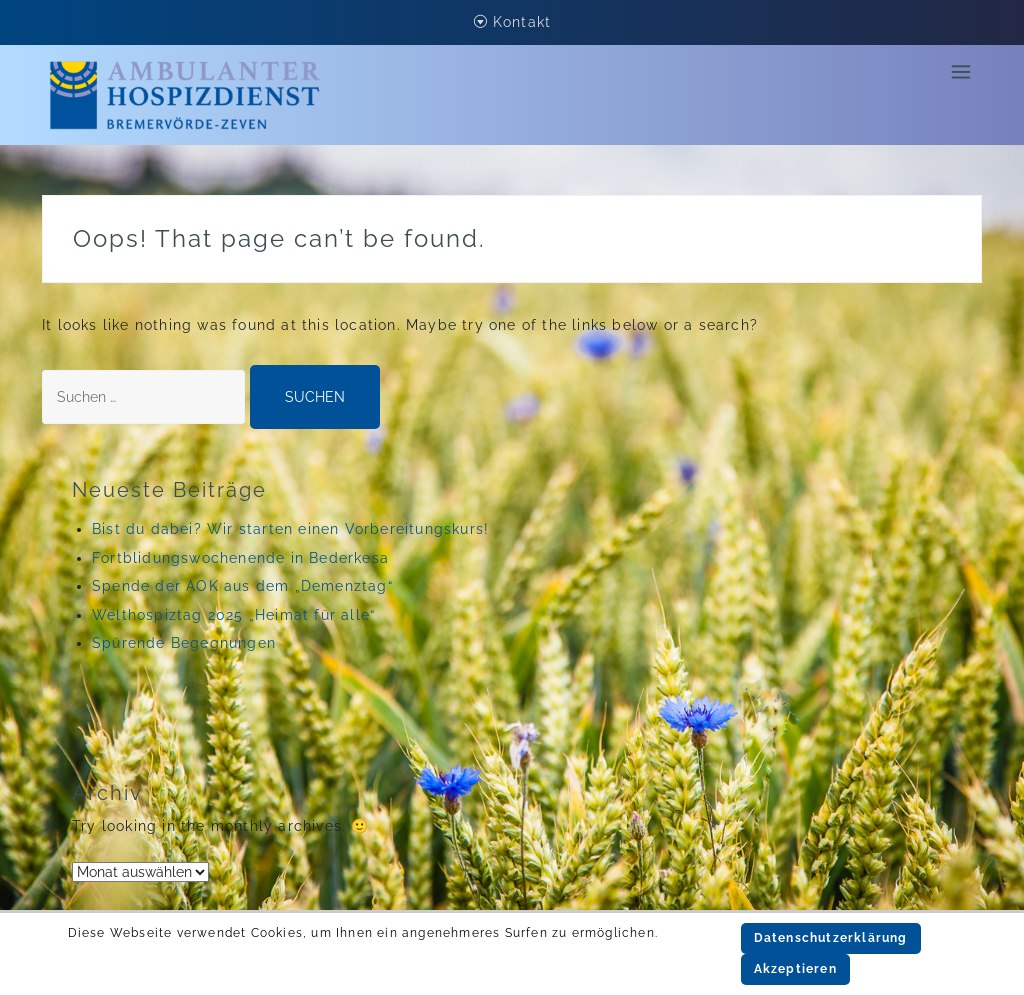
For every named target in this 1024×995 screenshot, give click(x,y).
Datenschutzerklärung (831, 938)
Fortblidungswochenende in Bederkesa (240, 558)
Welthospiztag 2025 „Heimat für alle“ (233, 615)
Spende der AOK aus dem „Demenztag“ (242, 586)
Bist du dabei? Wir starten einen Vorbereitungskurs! (290, 529)
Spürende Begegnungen (184, 643)
